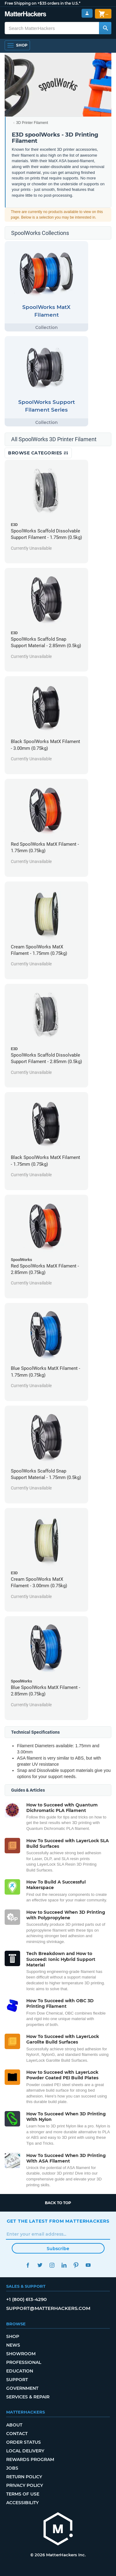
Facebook (28, 2265)
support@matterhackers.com (48, 2308)
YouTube (88, 2265)
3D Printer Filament (32, 123)
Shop (12, 2336)
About (14, 2425)
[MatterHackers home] (58, 2529)
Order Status (23, 2442)
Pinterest (76, 2265)
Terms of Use (22, 2494)
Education (19, 2371)
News (13, 2345)
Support (17, 2379)
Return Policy (24, 2476)
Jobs (12, 2468)
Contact (17, 2433)
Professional (23, 2362)
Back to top (58, 2202)
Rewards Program (30, 2459)
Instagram (52, 2265)
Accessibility (22, 2502)
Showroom (21, 2353)
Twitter (40, 2265)
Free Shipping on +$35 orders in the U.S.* (42, 3)
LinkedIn (64, 2265)
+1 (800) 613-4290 (26, 2299)
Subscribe (58, 2248)
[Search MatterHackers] (105, 28)
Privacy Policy (24, 2485)
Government (22, 2388)
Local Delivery (25, 2451)
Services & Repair (27, 2397)
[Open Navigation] (17, 45)
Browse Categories (38, 453)
